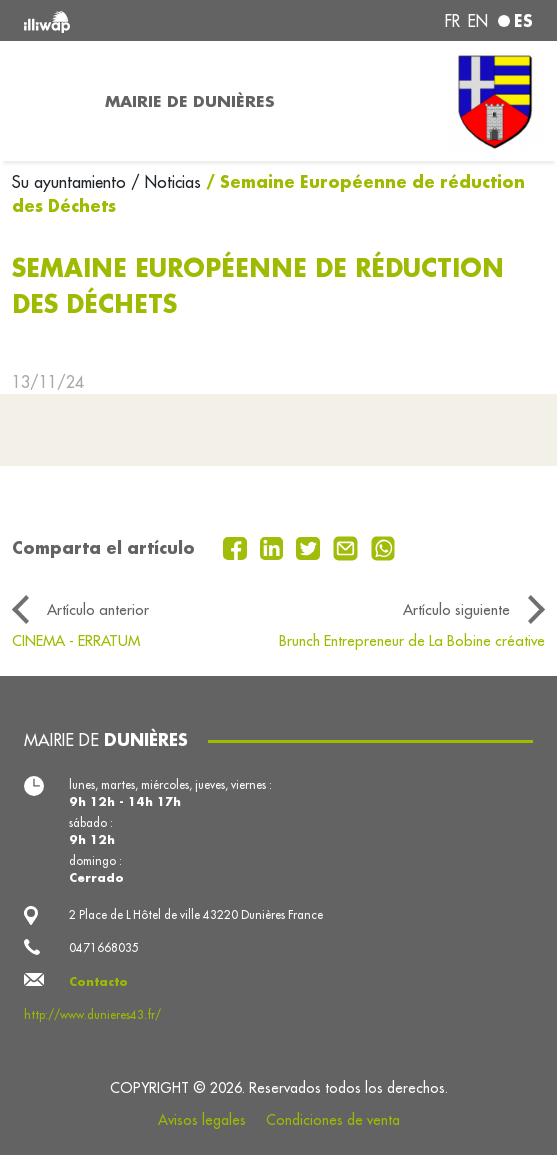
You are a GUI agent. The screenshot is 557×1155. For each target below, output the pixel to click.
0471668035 (104, 947)
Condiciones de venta (333, 1120)
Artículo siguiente (456, 609)
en (478, 21)
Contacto (98, 981)
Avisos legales (202, 1120)
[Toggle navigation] (46, 101)
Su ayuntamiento (71, 182)
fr (452, 21)
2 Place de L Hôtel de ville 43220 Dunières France (196, 914)
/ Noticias (166, 182)
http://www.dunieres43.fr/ (92, 1014)
